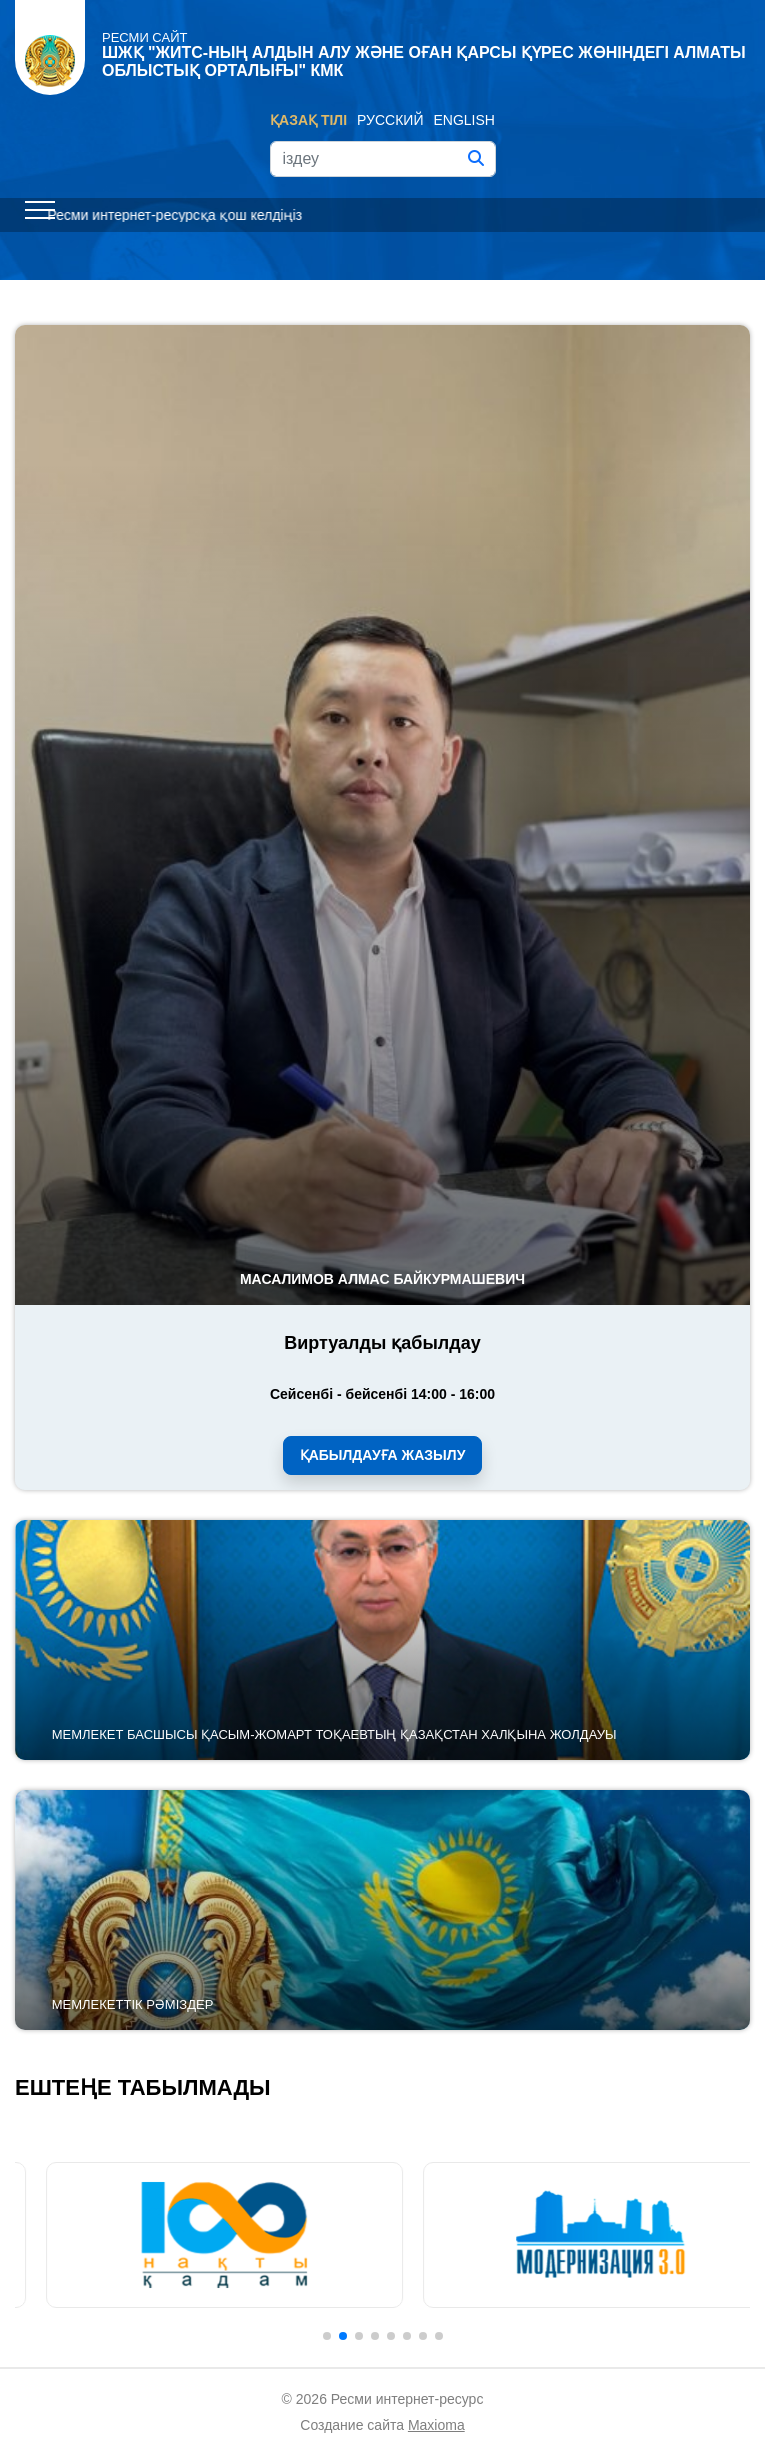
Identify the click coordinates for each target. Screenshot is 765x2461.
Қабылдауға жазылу (383, 1455)
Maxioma (436, 2425)
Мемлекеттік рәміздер (133, 2004)
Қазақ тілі (308, 120)
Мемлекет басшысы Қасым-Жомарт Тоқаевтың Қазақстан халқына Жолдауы (334, 1734)
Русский (390, 120)
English (464, 120)
